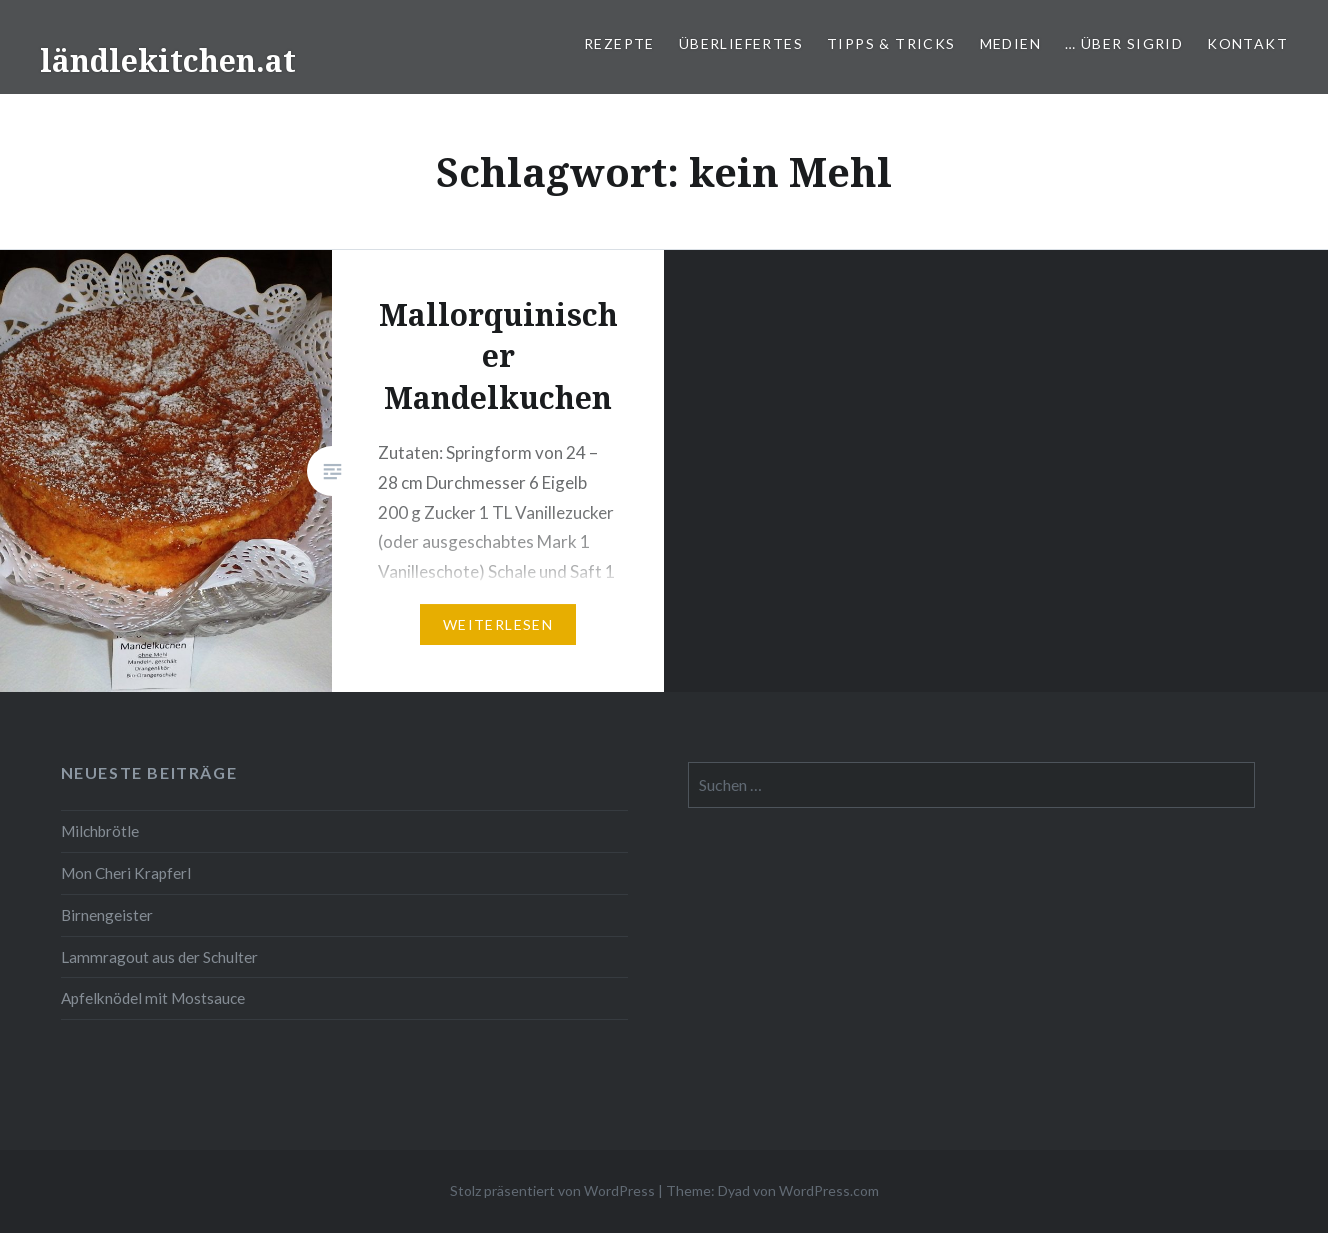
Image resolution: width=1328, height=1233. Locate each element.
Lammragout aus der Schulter (159, 957)
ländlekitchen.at (168, 60)
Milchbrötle (100, 831)
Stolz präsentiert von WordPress (552, 1190)
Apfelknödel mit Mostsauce (153, 998)
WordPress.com (829, 1190)
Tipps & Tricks (891, 43)
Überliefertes (741, 43)
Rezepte (619, 43)
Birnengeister (107, 915)
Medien (1010, 43)
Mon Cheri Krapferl (126, 873)
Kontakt (1247, 43)
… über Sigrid (1124, 43)
